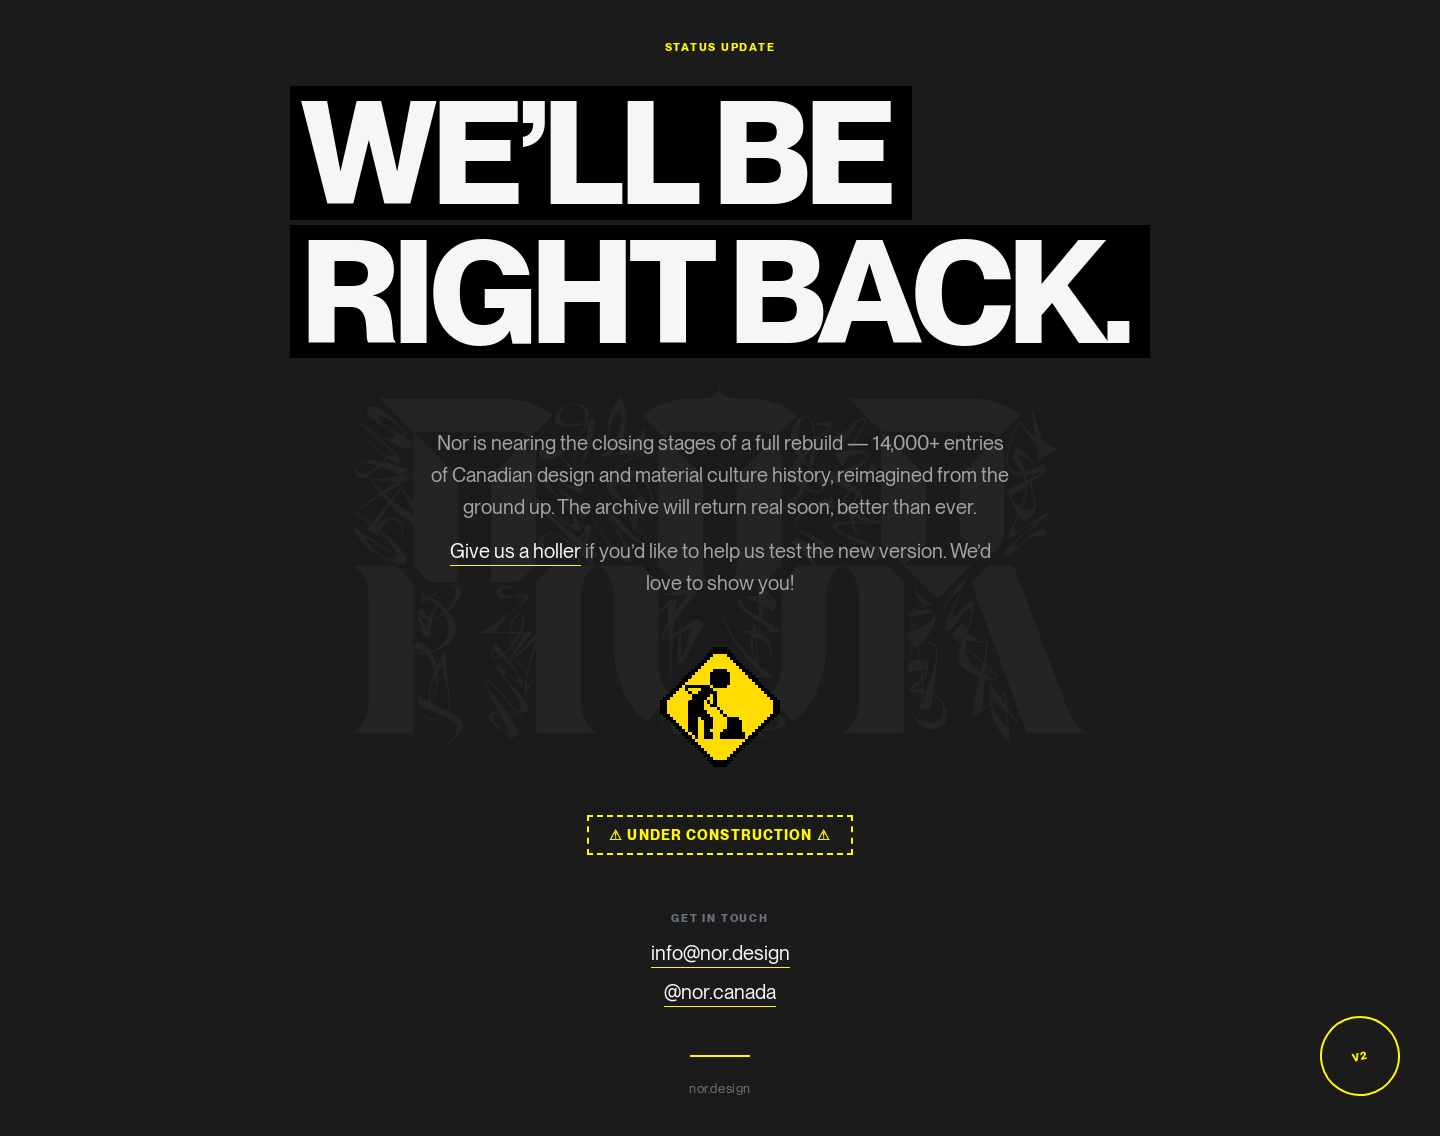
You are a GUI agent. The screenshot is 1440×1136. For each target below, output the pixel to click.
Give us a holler (515, 551)
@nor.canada (720, 992)
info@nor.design (720, 953)
